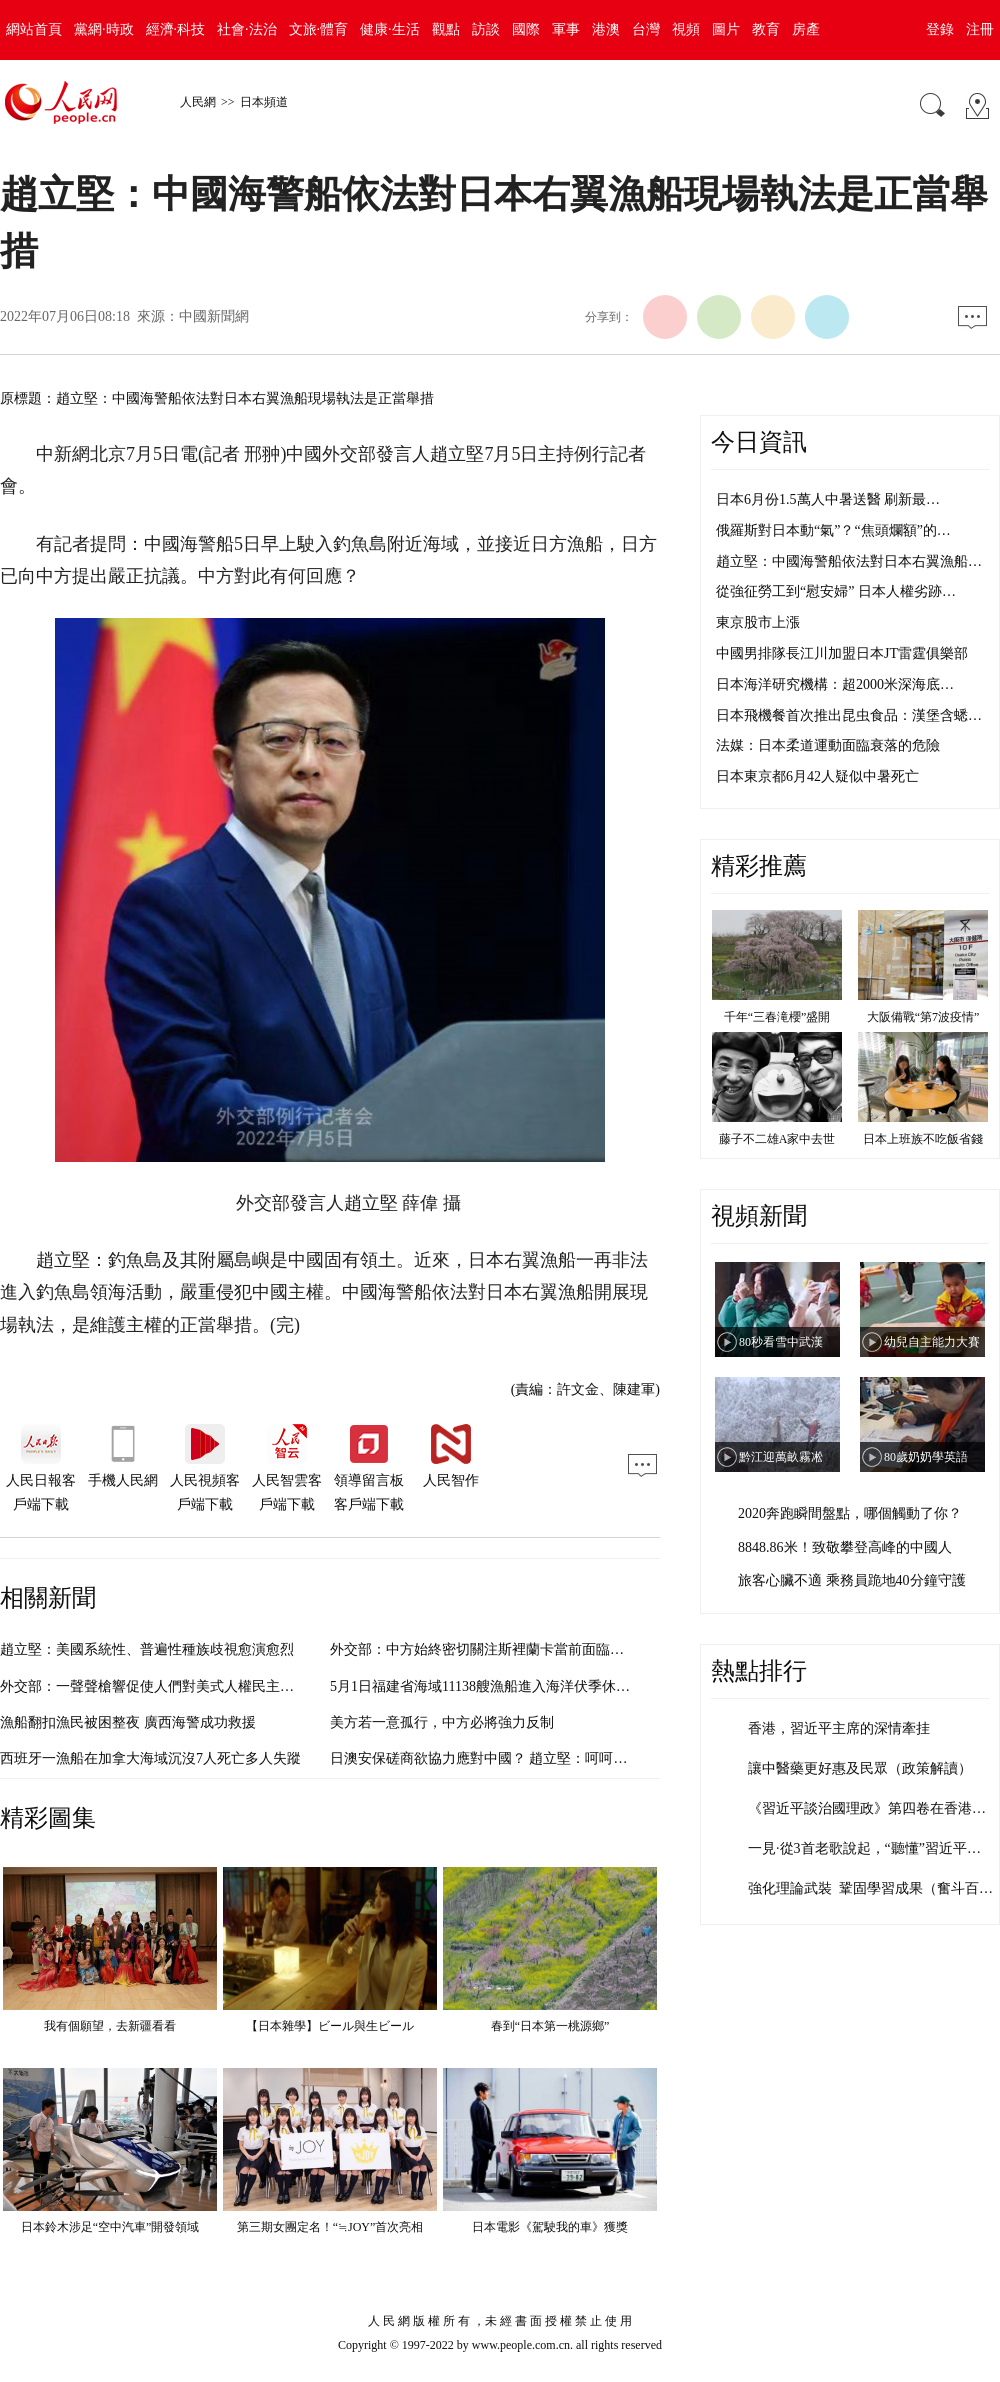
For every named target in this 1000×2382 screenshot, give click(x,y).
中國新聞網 (214, 316)
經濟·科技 (176, 29)
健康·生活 (390, 29)
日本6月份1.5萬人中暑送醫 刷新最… (828, 499)
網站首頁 (34, 29)
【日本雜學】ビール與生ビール (330, 2026)
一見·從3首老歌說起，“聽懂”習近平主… (871, 1848)
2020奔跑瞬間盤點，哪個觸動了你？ (850, 1513)
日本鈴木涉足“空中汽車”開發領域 (110, 2227)
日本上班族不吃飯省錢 (923, 1139)
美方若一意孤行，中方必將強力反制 (442, 1722)
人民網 (198, 102)
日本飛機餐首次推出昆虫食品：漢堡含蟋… (849, 715)
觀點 (446, 29)
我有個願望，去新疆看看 (110, 2026)
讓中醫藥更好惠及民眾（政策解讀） (860, 1768)
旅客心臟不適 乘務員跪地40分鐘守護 (852, 1580)
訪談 (486, 29)
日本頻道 (264, 102)
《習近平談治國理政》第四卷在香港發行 (874, 1808)
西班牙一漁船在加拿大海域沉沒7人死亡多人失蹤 (150, 1758)
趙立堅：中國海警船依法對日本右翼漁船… (849, 561)
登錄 (940, 29)
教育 (766, 29)
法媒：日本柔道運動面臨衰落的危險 (828, 745)
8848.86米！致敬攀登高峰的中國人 (845, 1547)
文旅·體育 (319, 29)
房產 (806, 29)
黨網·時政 (104, 29)
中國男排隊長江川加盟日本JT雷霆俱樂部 (842, 653)
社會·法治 (247, 29)
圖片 (726, 29)
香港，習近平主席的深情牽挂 (839, 1728)
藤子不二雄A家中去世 (777, 1139)
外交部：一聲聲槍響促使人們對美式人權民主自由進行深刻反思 (196, 1686)
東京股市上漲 (758, 622)
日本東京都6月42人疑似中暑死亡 (817, 776)
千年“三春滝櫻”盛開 (777, 1017)
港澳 (606, 29)
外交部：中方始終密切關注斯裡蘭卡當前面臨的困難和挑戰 (512, 1649)
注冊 (980, 29)
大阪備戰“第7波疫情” (923, 1017)
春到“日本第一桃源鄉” (550, 2026)
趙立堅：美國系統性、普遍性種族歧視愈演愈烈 (147, 1649)
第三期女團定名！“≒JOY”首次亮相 (330, 2227)
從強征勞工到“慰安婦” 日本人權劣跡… (836, 591)
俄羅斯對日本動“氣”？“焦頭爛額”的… (833, 530)
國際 (526, 29)
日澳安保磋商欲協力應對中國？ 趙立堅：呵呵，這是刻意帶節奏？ (535, 1758)
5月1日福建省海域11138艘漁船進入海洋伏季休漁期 (487, 1686)
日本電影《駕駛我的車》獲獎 (550, 2227)
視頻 (686, 29)
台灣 (646, 29)
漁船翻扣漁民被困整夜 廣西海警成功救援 (128, 1722)
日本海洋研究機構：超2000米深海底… (835, 684)
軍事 (566, 29)
